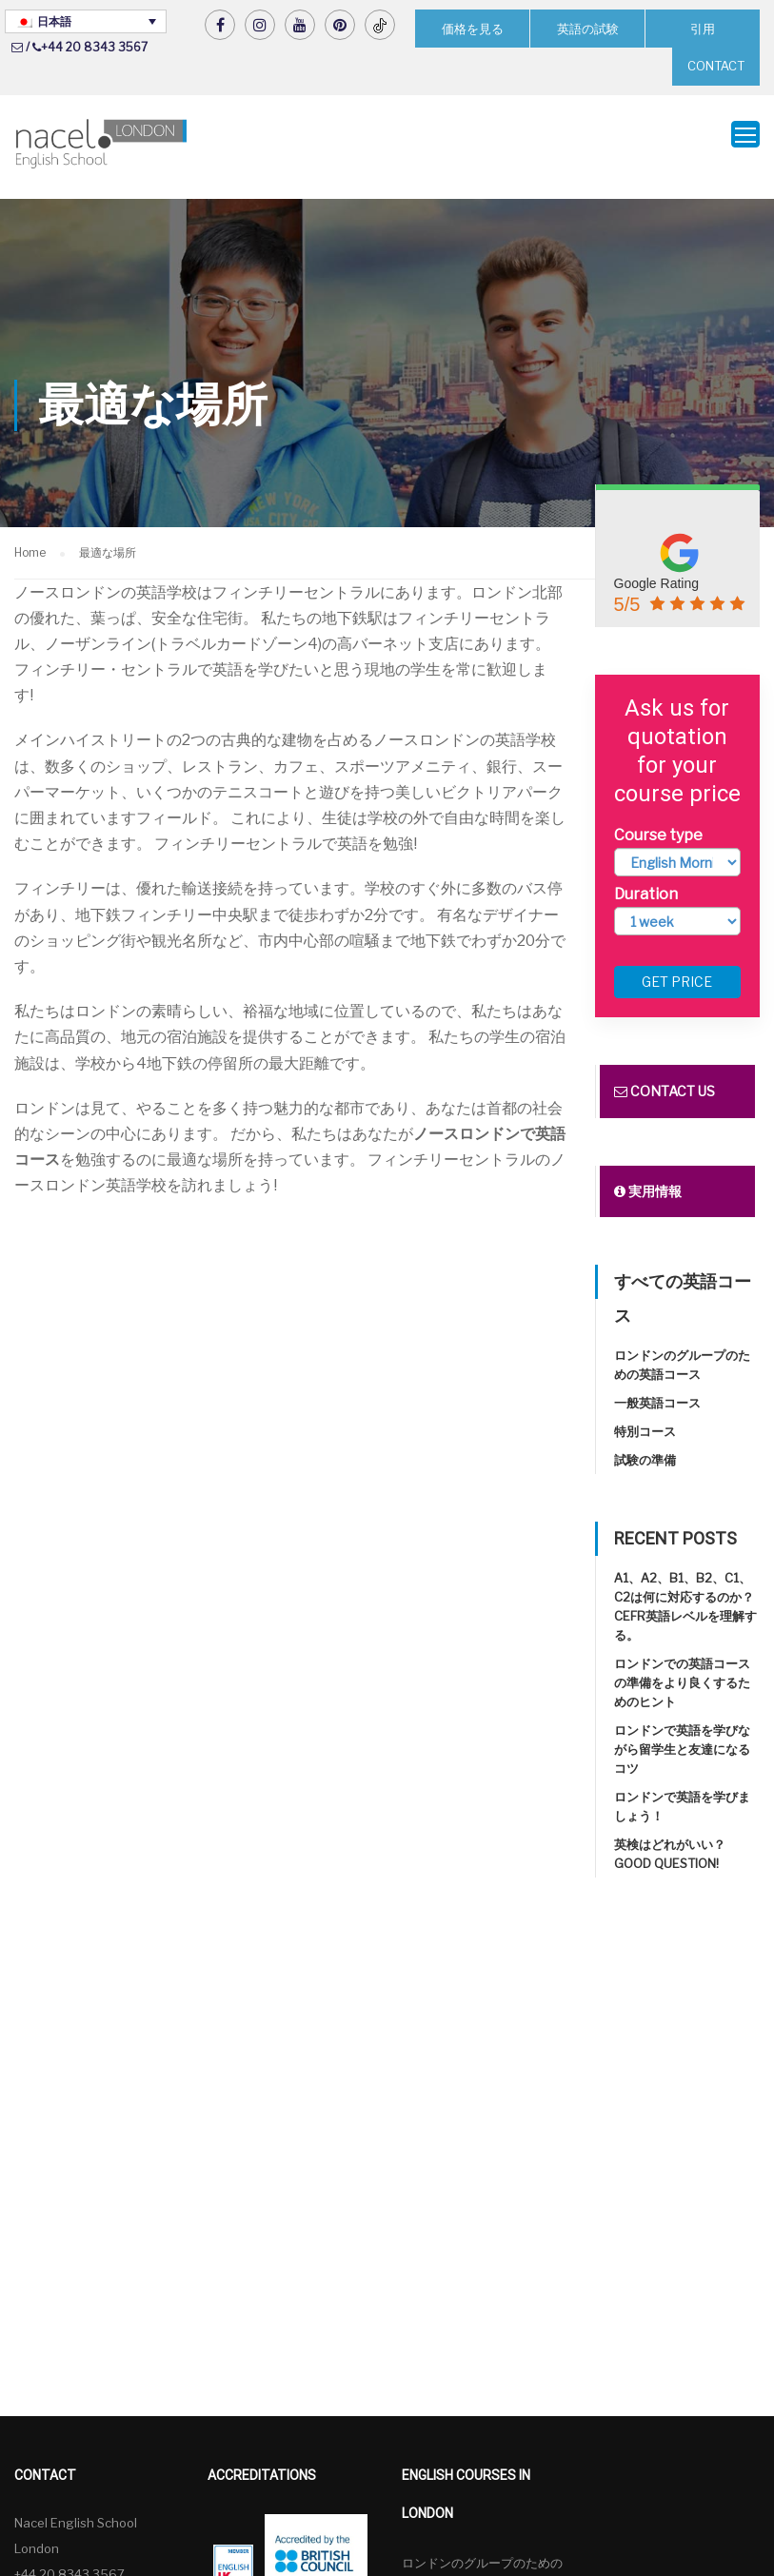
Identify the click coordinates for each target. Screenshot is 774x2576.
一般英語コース (657, 1383)
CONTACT (715, 65)
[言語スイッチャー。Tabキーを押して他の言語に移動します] (86, 21)
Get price (677, 962)
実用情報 (648, 1172)
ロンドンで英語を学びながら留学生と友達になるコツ (682, 1730)
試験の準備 (645, 1440)
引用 (702, 28)
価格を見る (472, 28)
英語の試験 (587, 28)
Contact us (664, 1072)
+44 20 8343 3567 (94, 47)
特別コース (645, 1412)
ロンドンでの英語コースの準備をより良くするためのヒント (682, 1663)
